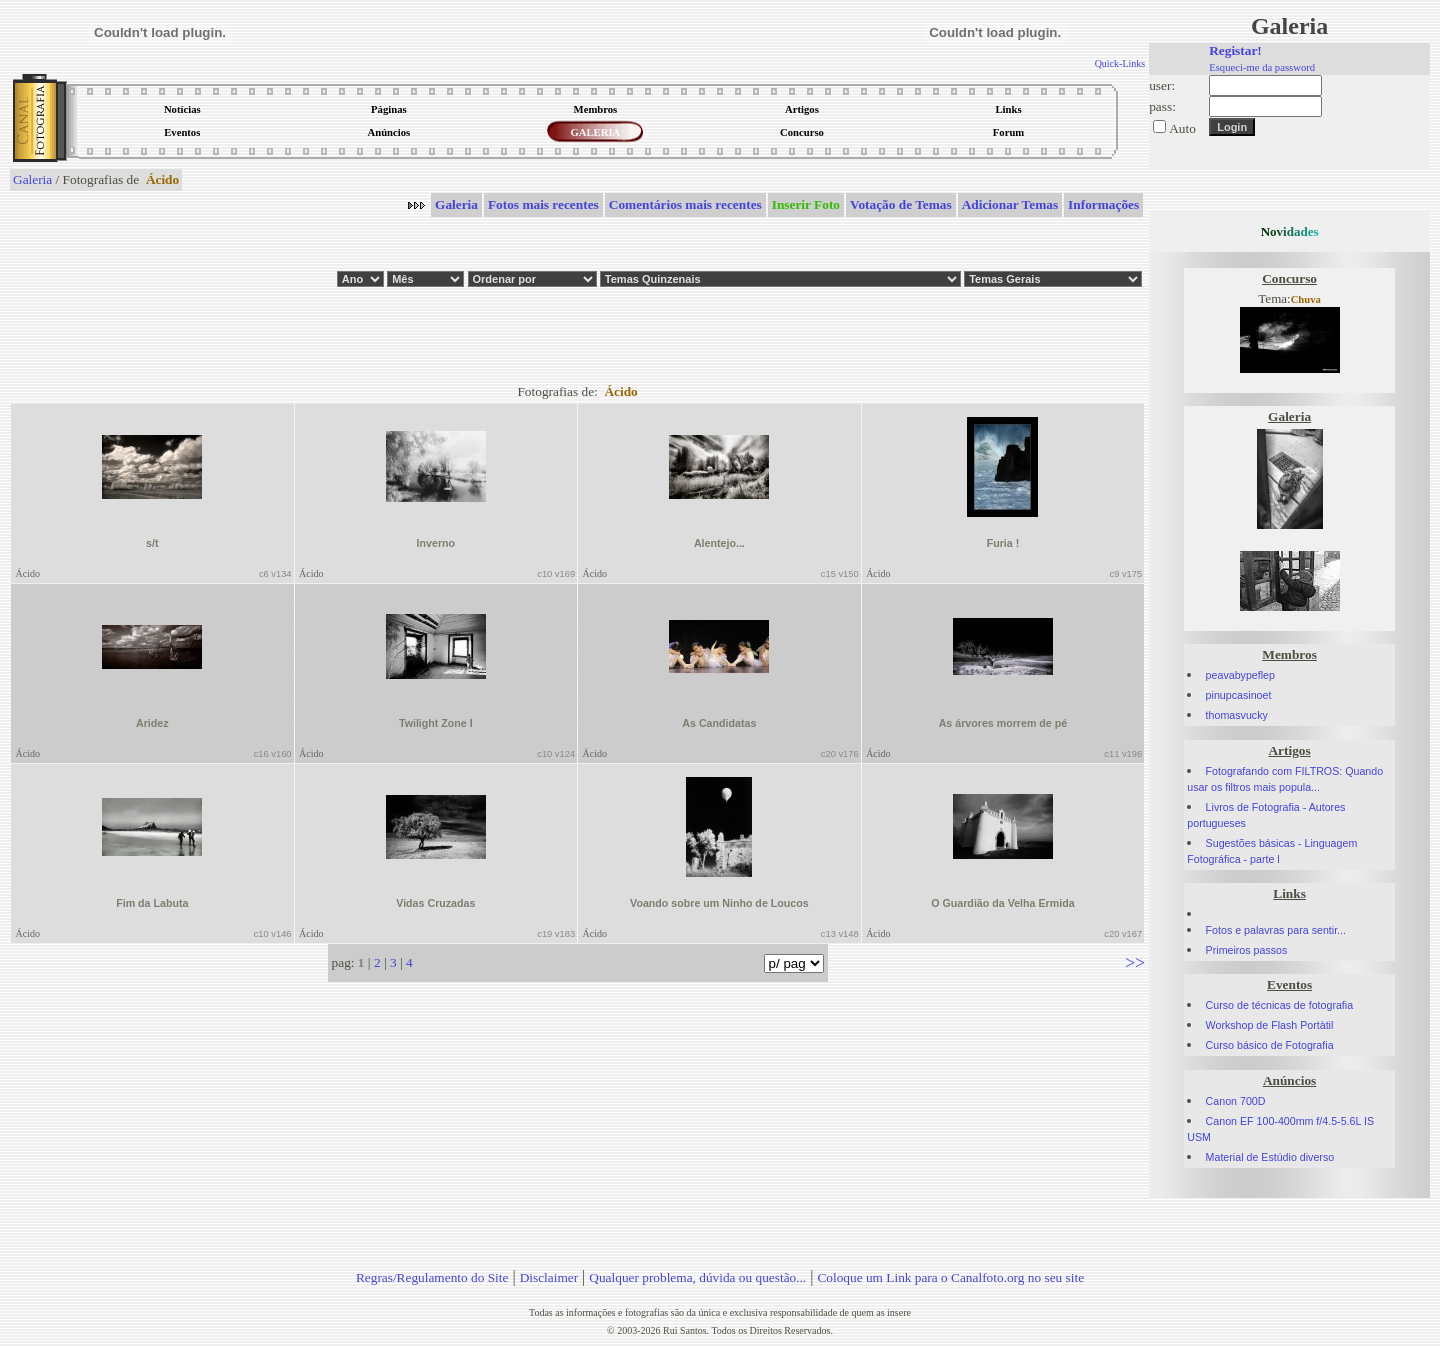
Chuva (1306, 299)
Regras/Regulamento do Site (432, 1277)
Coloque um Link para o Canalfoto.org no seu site (950, 1277)
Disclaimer (549, 1277)
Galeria (32, 179)
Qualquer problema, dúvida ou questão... (697, 1277)
